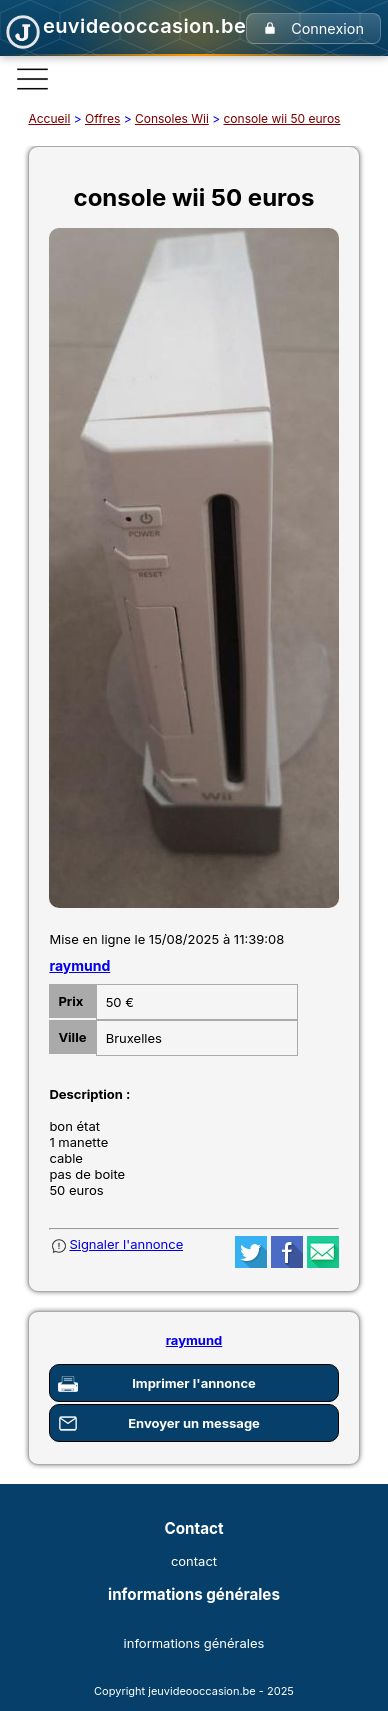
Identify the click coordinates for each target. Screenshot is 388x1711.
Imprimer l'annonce (194, 1383)
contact (194, 1561)
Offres (102, 118)
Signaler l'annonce (126, 1244)
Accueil (49, 118)
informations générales (194, 1643)
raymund (79, 965)
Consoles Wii (172, 118)
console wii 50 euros (281, 118)
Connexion (327, 28)
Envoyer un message (194, 1423)
